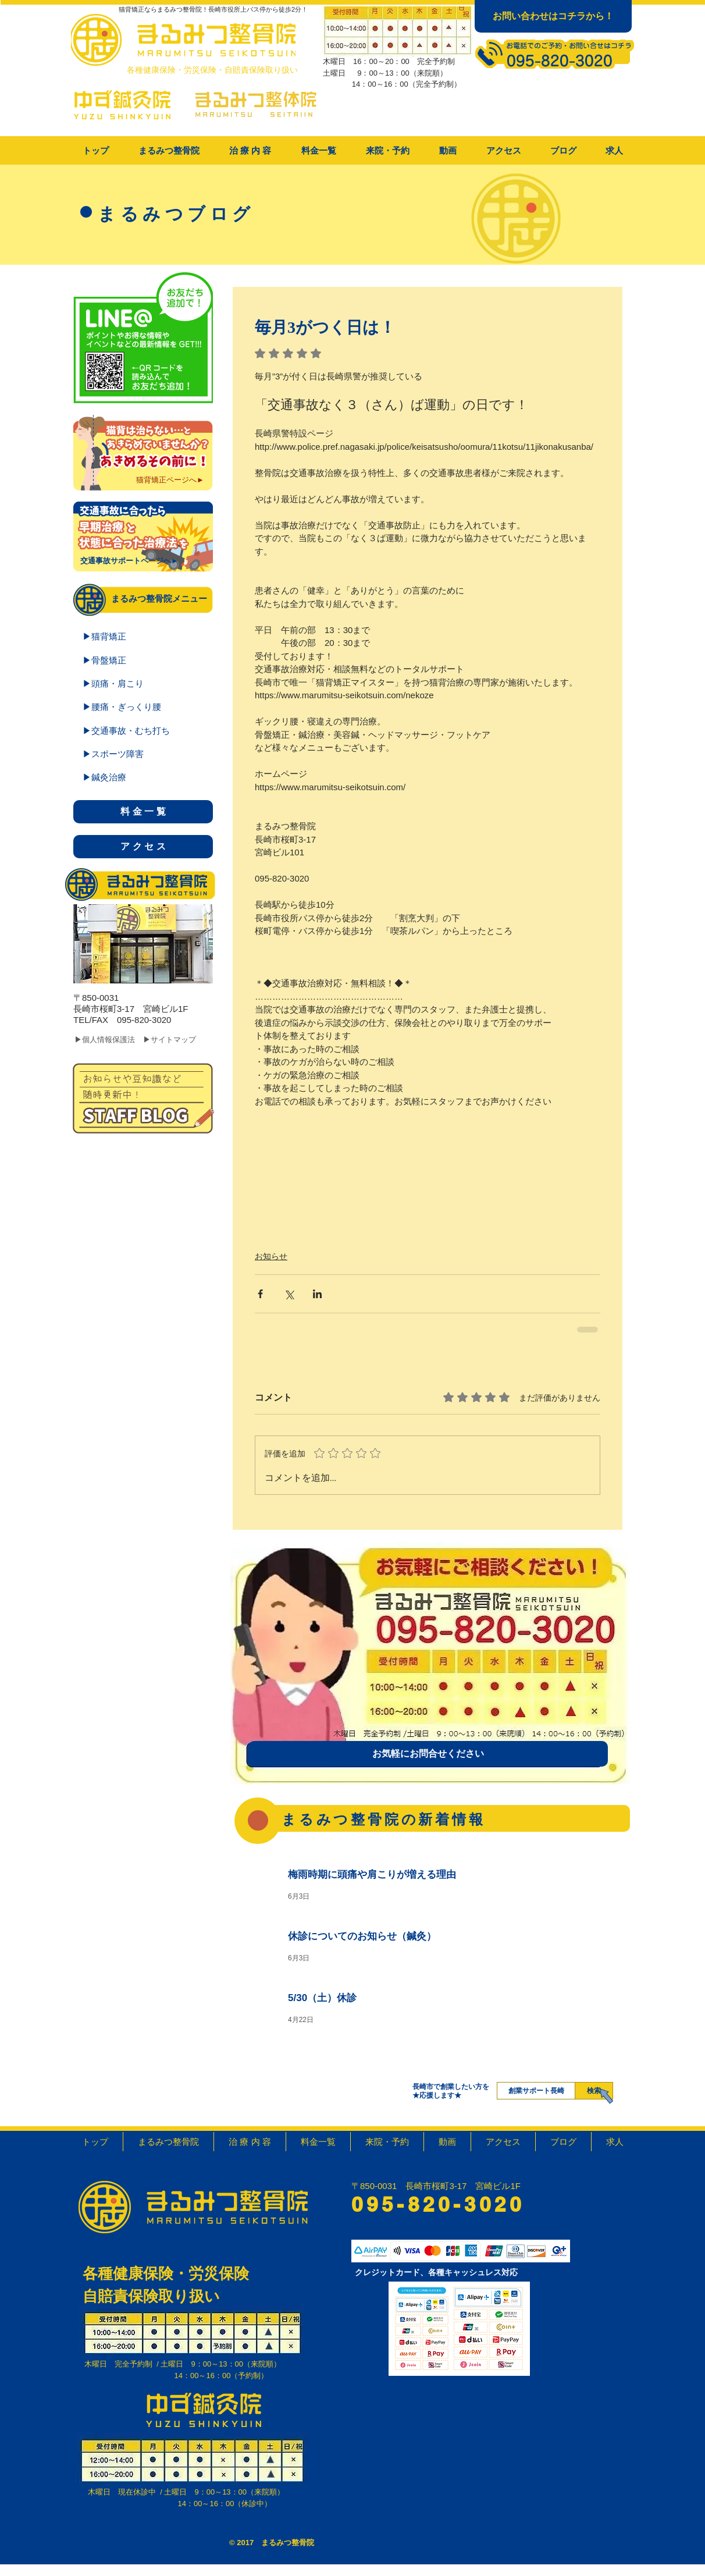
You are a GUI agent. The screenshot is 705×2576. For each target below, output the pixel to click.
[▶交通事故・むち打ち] (143, 730)
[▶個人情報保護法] (111, 1039)
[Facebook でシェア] (260, 1293)
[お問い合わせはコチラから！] (553, 16)
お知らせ (271, 1256)
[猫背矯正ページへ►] (170, 480)
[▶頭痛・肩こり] (143, 683)
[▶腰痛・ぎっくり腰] (143, 706)
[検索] (594, 2090)
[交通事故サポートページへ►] (129, 561)
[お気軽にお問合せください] (428, 1754)
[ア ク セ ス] (143, 846)
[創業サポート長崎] (536, 2090)
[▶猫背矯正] (143, 636)
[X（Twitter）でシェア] (288, 1293)
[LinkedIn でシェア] (317, 1293)
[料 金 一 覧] (143, 811)
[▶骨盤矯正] (143, 659)
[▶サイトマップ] (178, 1039)
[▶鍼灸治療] (143, 776)
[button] (250, 150)
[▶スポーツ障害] (143, 753)
